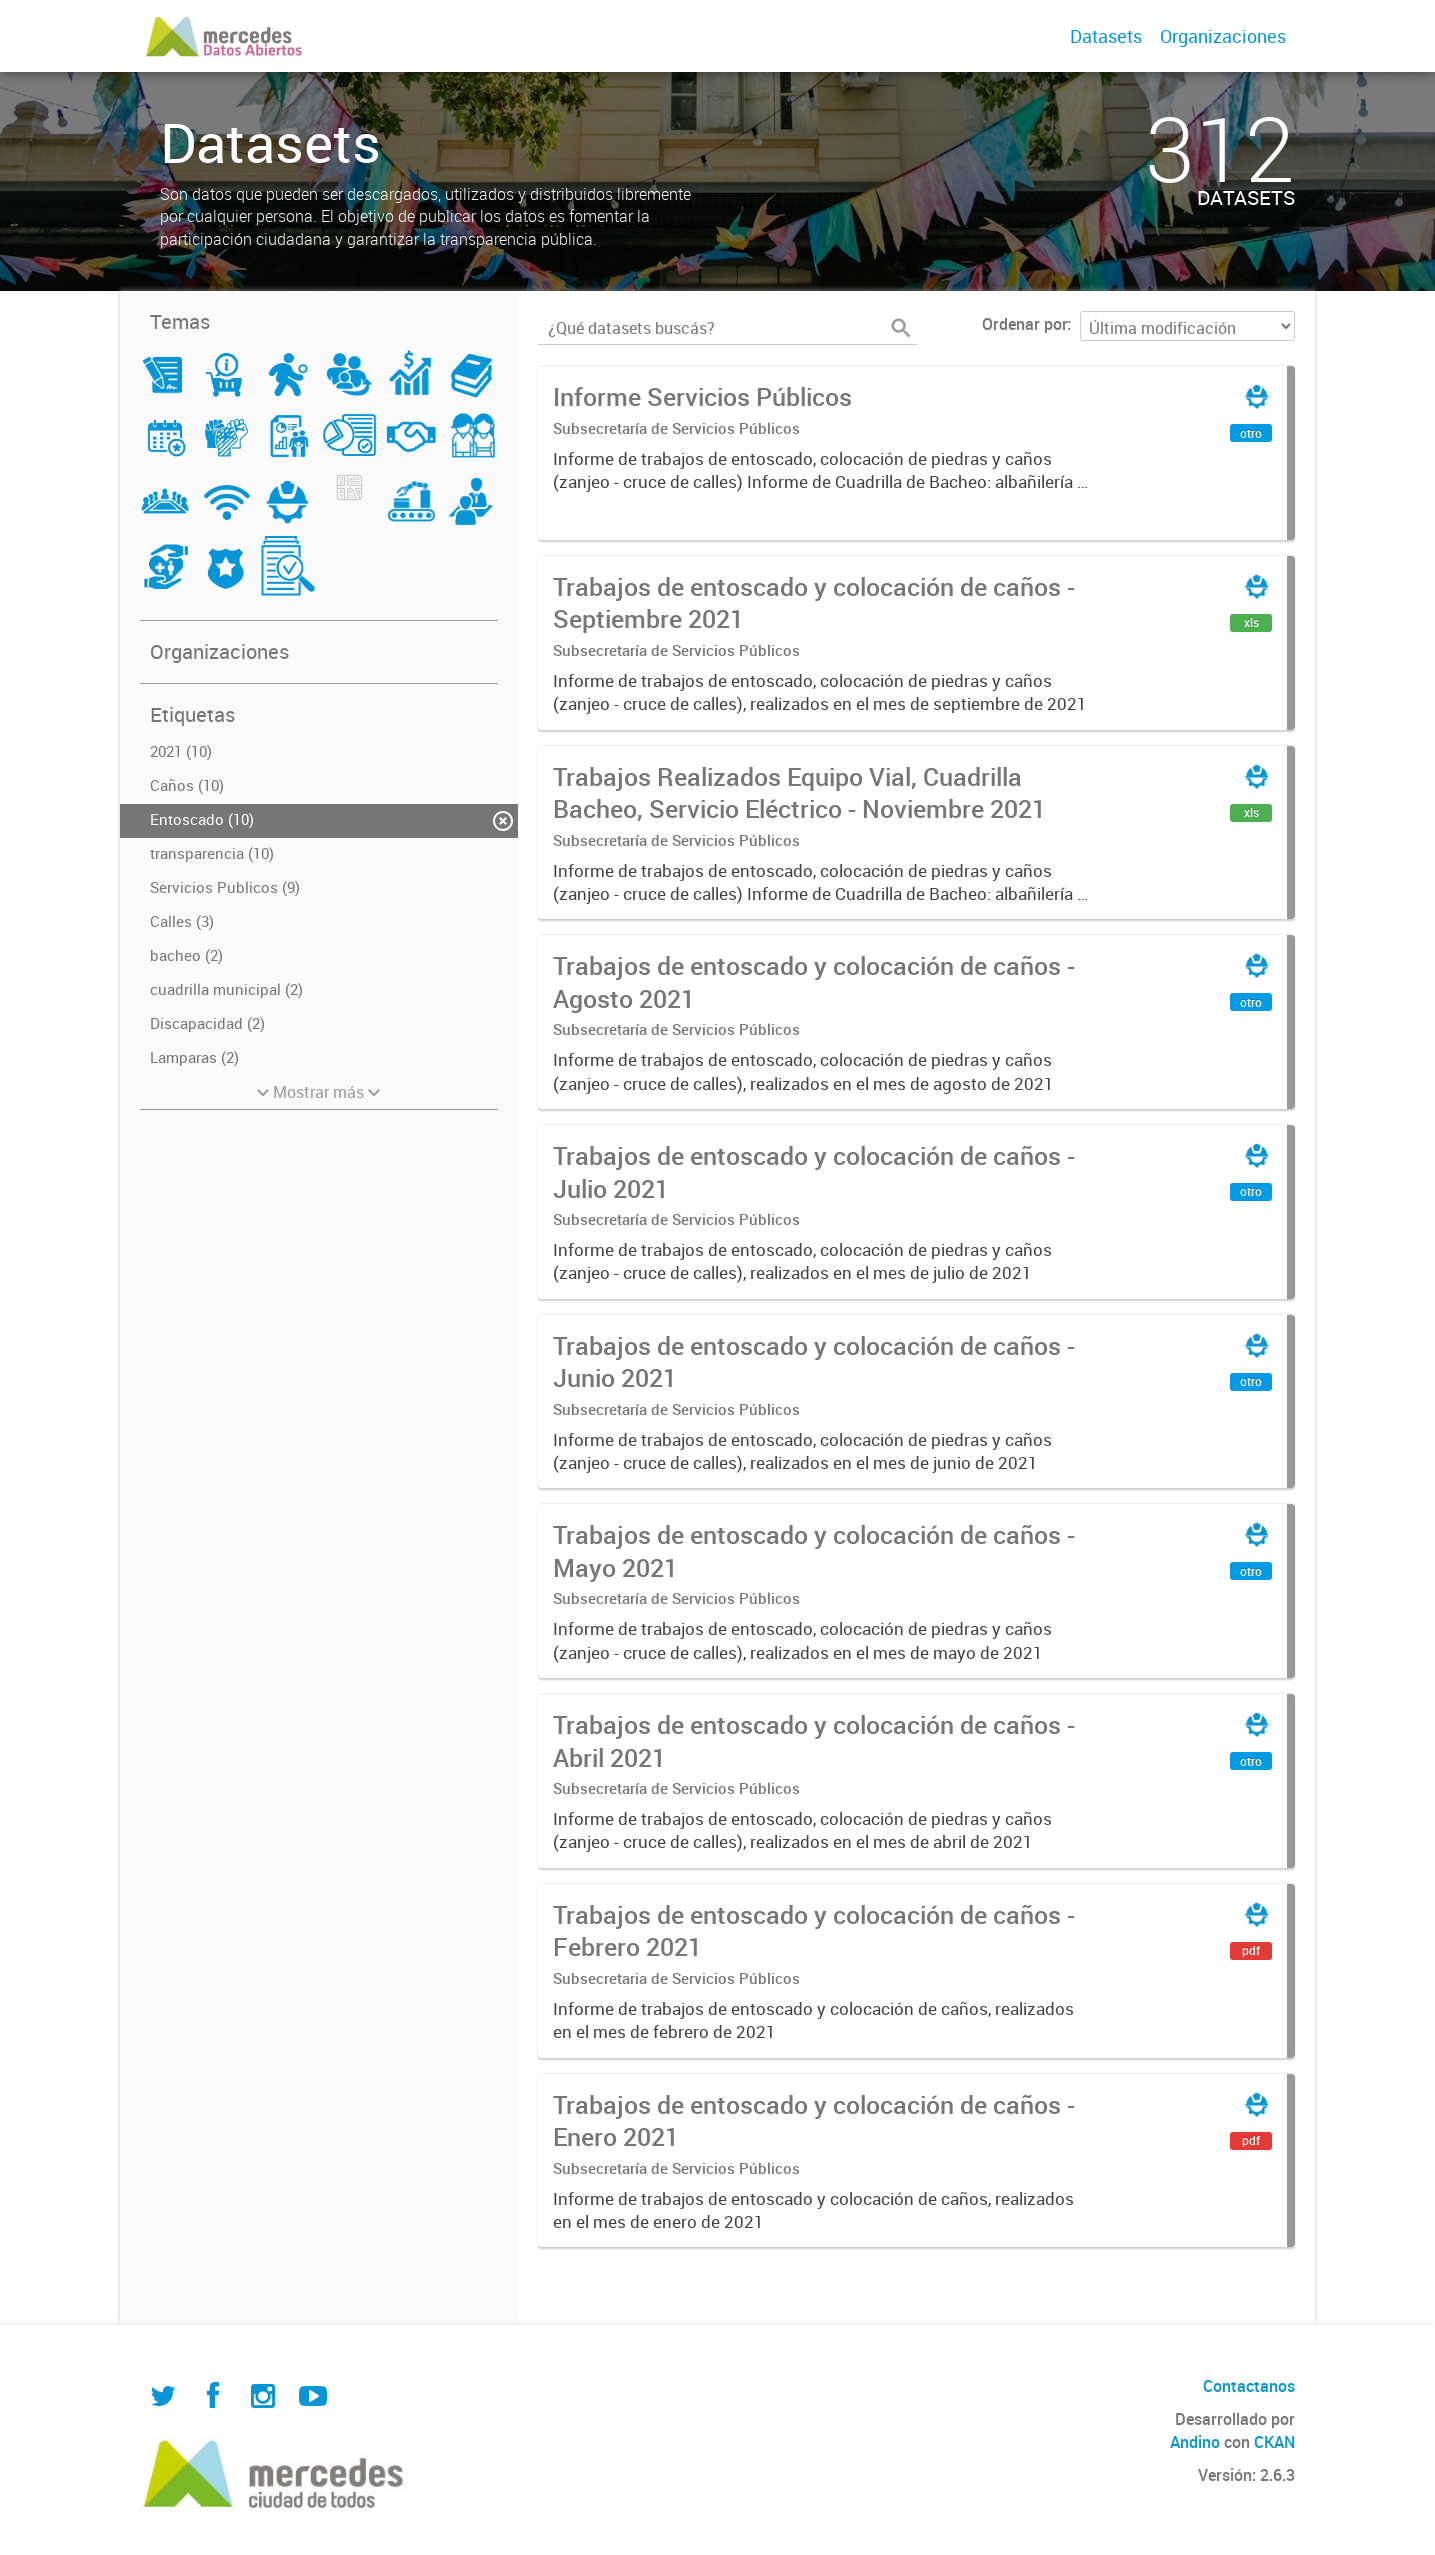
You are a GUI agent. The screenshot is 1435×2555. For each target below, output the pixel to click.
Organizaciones (1223, 36)
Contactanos (1249, 2386)
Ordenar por (1024, 324)
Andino (1195, 2442)
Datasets (1106, 36)
